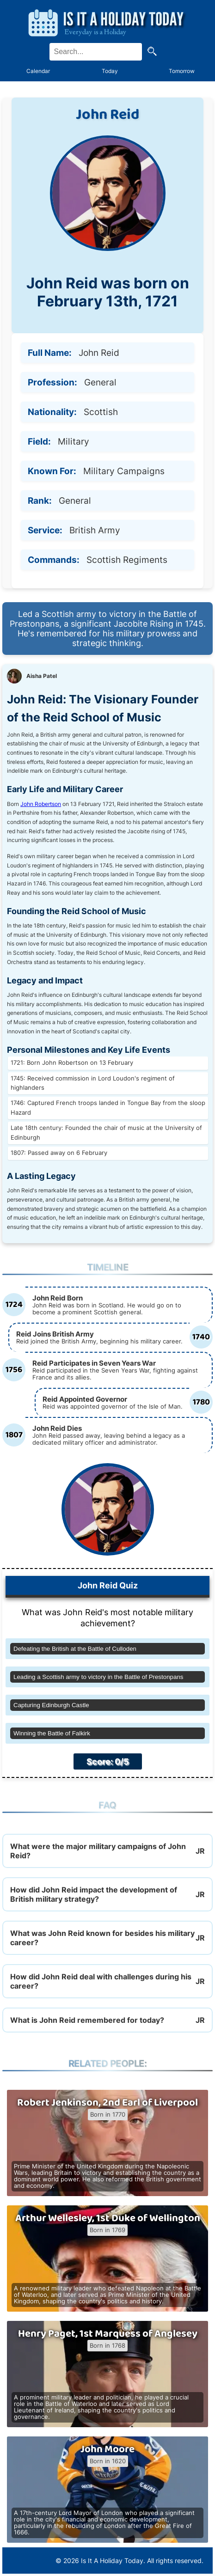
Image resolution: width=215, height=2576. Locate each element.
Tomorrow (182, 70)
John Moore (107, 2449)
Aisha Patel (41, 675)
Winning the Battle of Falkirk (51, 1733)
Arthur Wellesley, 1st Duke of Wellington (107, 2218)
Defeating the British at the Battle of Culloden (74, 1648)
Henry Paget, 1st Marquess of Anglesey (107, 2334)
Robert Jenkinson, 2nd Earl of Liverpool (107, 2102)
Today (110, 70)
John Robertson (40, 803)
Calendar (38, 70)
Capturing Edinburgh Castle (51, 1705)
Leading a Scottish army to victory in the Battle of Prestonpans (98, 1676)
